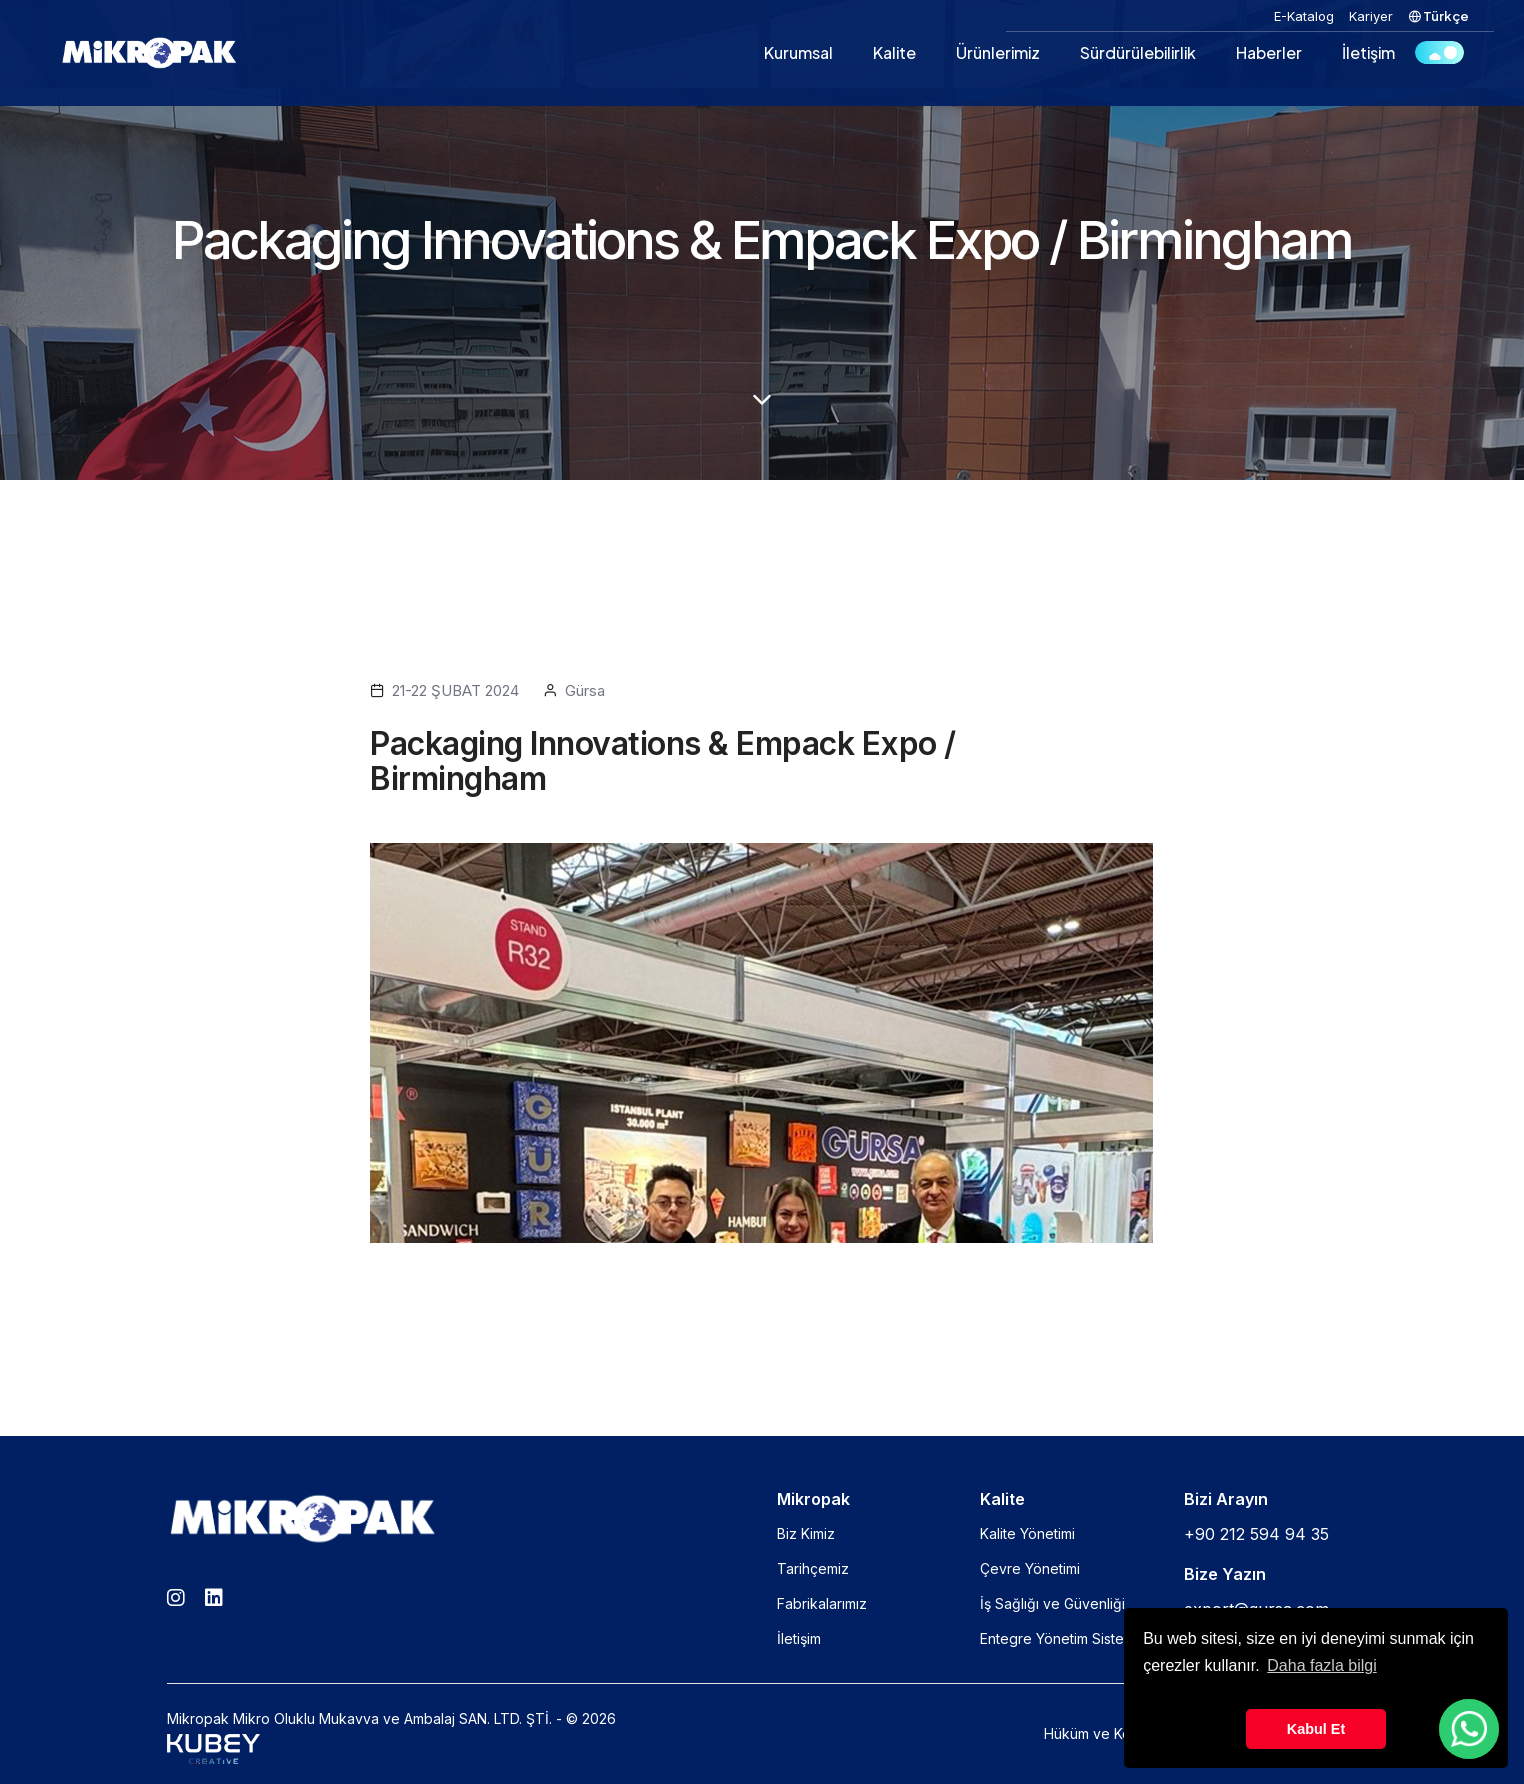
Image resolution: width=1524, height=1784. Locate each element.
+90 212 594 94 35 (1256, 1534)
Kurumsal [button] (798, 52)
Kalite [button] (894, 52)
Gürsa (585, 690)
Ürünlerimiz (998, 52)
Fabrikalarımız (822, 1603)
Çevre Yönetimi (1030, 1568)
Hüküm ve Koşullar (1104, 1733)
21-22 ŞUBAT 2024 (455, 690)
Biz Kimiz (806, 1533)
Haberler (1269, 52)
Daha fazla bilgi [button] (1321, 1665)
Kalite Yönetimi (1027, 1533)
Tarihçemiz (813, 1568)
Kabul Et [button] (1316, 1729)
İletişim (1368, 52)
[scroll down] (762, 400)
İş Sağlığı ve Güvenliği (1052, 1603)
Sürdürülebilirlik (1138, 52)
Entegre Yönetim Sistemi (1059, 1638)
